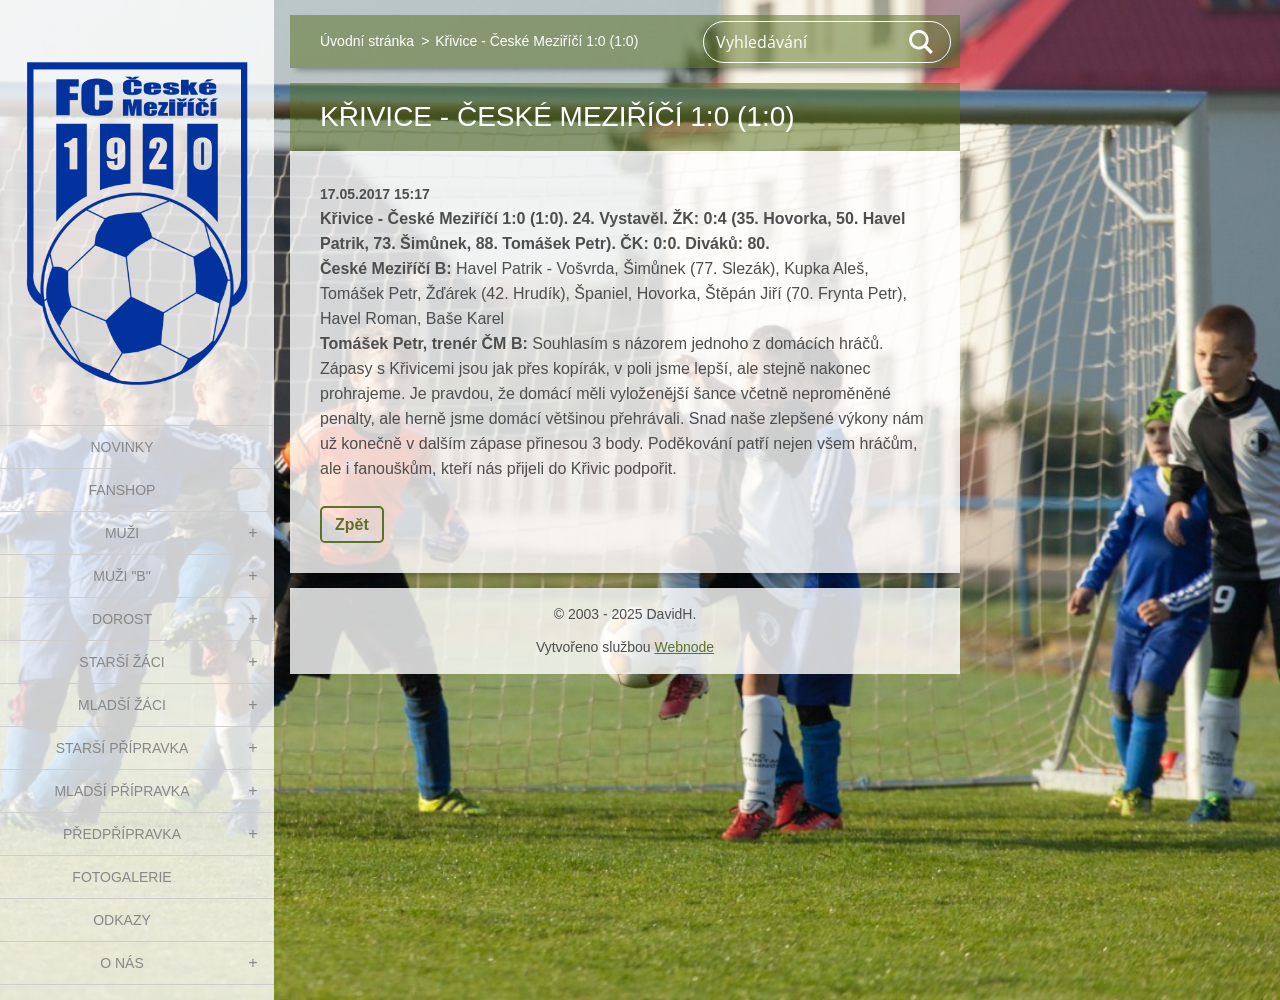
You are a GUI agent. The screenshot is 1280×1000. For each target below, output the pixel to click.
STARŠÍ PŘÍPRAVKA (122, 748)
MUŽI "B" (121, 576)
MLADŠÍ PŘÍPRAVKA (121, 791)
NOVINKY (121, 447)
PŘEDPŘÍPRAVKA (122, 834)
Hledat (922, 42)
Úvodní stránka (367, 41)
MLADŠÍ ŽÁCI (122, 705)
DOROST (122, 619)
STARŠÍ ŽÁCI (121, 662)
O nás (122, 963)
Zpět (352, 524)
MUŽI (122, 533)
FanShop (122, 490)
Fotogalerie (121, 877)
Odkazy (122, 920)
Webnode (684, 647)
